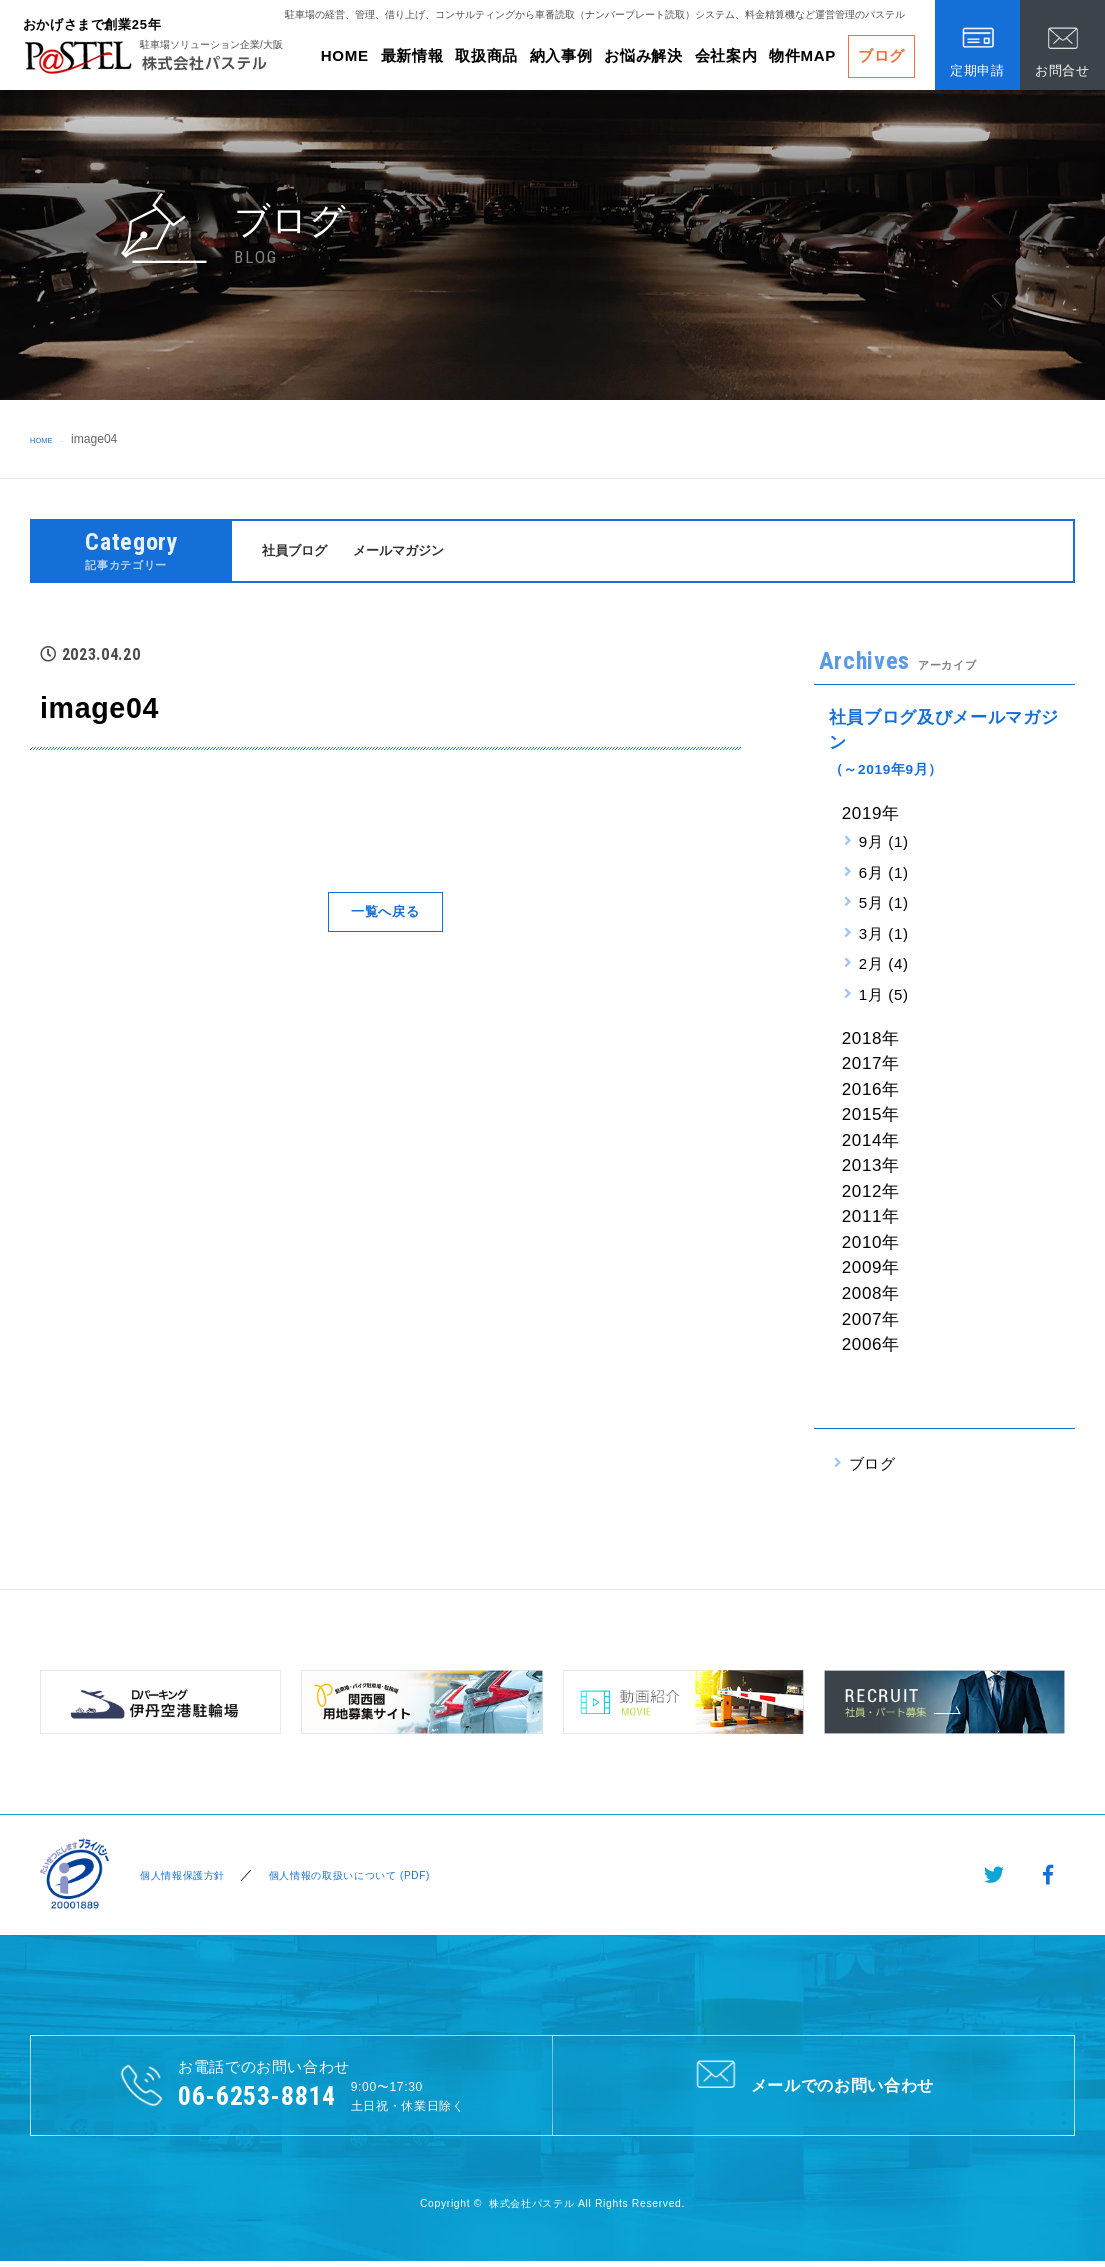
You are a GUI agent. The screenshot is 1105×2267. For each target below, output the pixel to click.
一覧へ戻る (385, 914)
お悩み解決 (643, 55)
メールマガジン (415, 551)
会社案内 (726, 55)
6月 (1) (884, 875)
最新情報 (412, 55)
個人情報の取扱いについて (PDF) (371, 1877)
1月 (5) (884, 997)
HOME (345, 55)
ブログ (881, 55)
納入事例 (561, 55)
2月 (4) (884, 966)
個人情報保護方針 (179, 1877)
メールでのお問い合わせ (813, 2087)
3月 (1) (884, 936)
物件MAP (802, 55)
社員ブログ (299, 551)
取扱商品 (486, 55)
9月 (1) (884, 844)
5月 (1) (884, 905)
